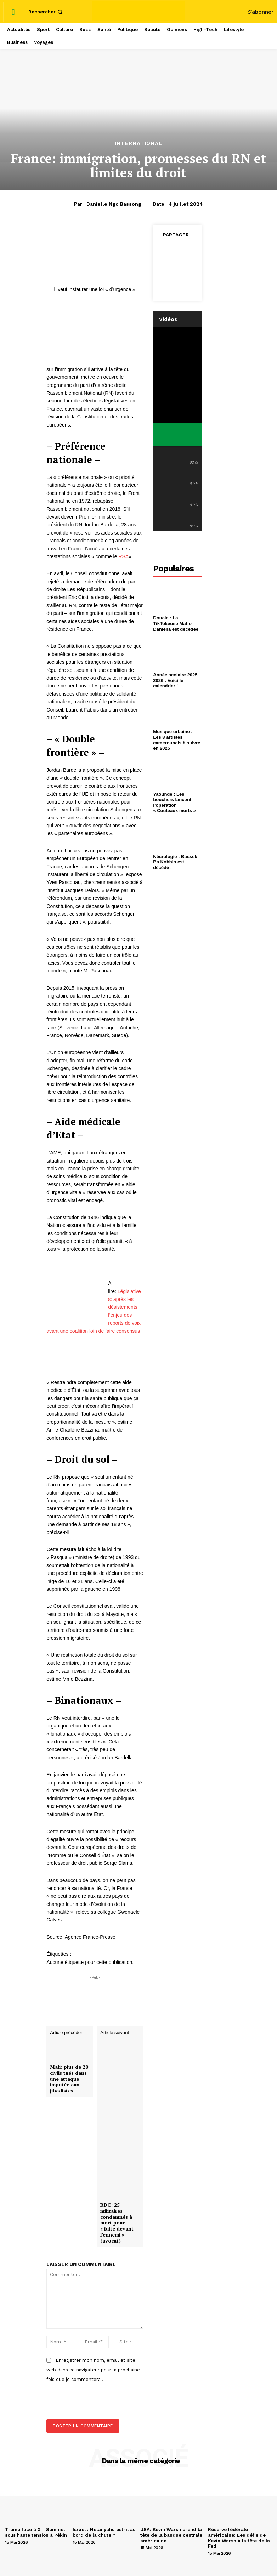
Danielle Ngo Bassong (113, 204)
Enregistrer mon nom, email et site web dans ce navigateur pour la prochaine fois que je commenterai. (93, 2370)
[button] (46, 12)
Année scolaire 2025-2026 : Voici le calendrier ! (176, 680)
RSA (123, 556)
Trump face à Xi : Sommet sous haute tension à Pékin (36, 2532)
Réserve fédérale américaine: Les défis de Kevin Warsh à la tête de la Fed (239, 2538)
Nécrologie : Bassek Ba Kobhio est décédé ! (175, 862)
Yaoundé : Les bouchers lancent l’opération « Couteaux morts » (174, 802)
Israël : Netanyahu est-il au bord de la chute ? (104, 2532)
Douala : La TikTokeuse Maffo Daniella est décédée (175, 623)
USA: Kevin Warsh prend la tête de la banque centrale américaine (171, 2535)
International (138, 143)
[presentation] (91, 2404)
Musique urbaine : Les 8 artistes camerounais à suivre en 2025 (176, 740)
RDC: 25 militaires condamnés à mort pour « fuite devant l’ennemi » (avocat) (117, 2223)
